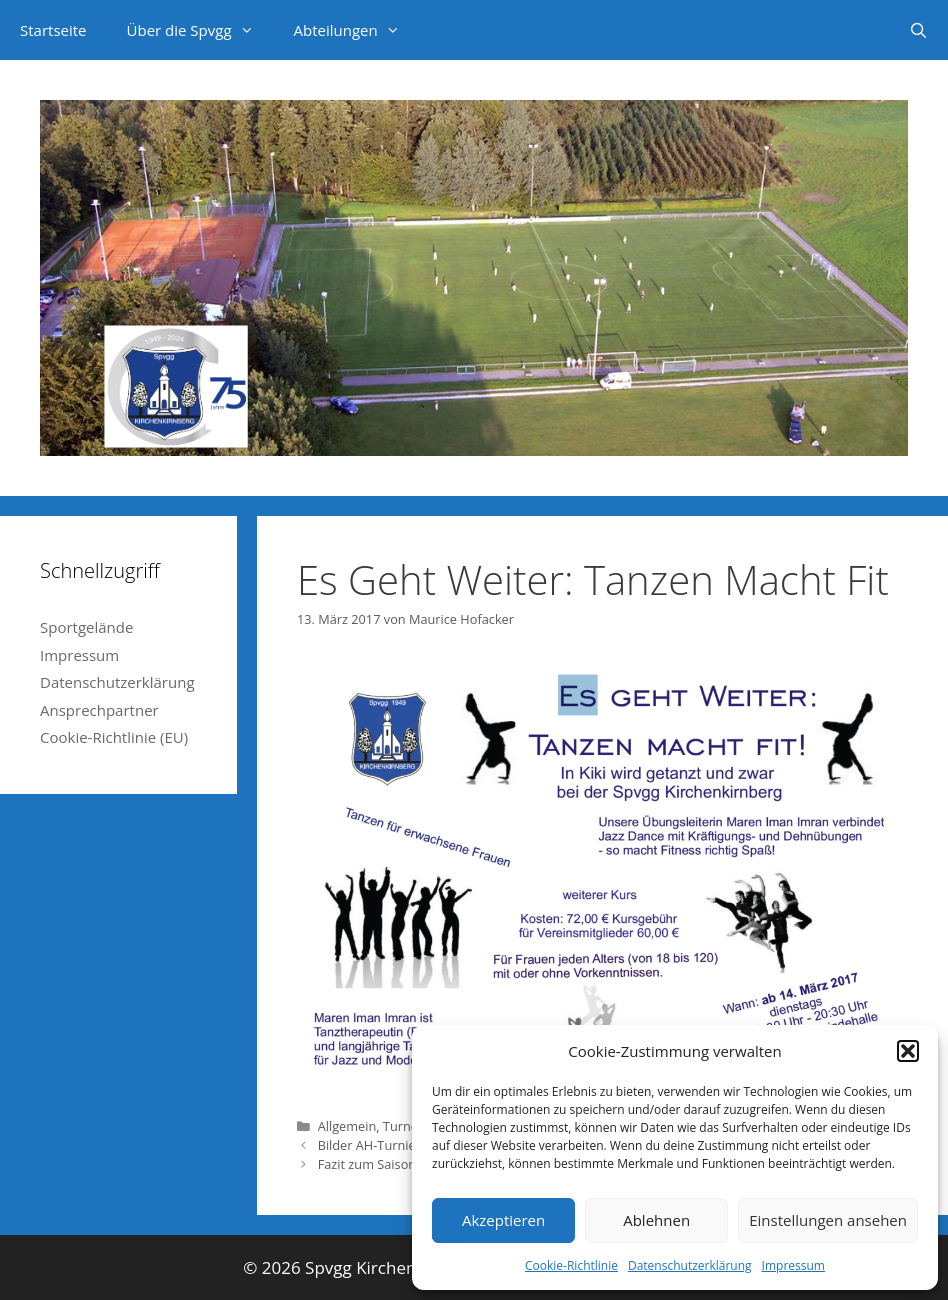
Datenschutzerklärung (690, 1265)
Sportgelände (86, 627)
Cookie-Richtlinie (571, 1265)
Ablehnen (656, 1220)
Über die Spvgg (200, 30)
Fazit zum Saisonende (382, 1164)
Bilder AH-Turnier (369, 1145)
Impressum (793, 1265)
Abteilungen (357, 30)
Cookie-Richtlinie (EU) (114, 737)
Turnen (404, 1126)
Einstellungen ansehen (828, 1220)
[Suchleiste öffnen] (918, 30)
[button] (908, 1051)
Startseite (53, 30)
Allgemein (347, 1126)
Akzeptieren (503, 1220)
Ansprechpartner (99, 710)
